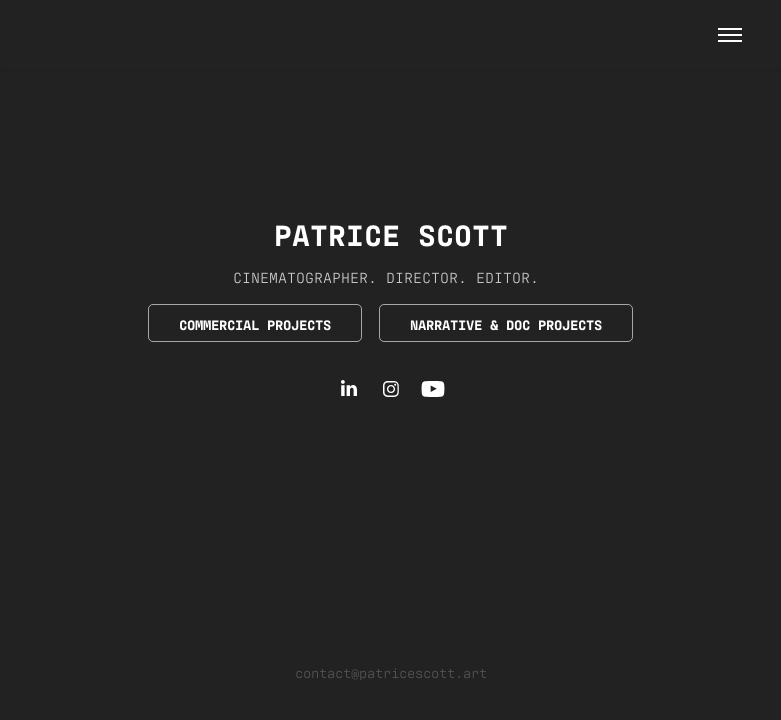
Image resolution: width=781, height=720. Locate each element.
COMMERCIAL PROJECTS (255, 323)
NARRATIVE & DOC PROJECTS (506, 323)
